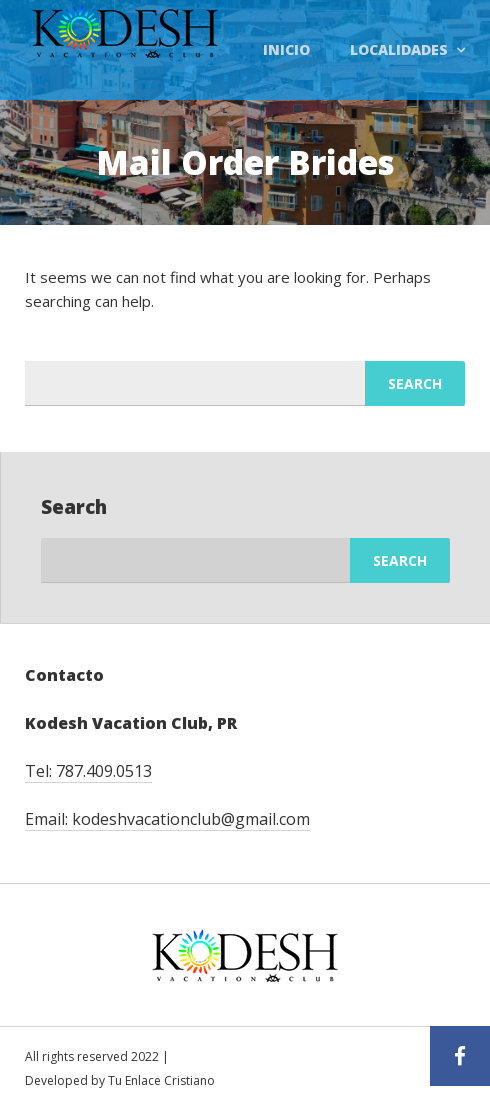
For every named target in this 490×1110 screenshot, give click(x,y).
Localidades (399, 49)
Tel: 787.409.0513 (88, 771)
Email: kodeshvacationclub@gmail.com (167, 819)
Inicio (286, 49)
